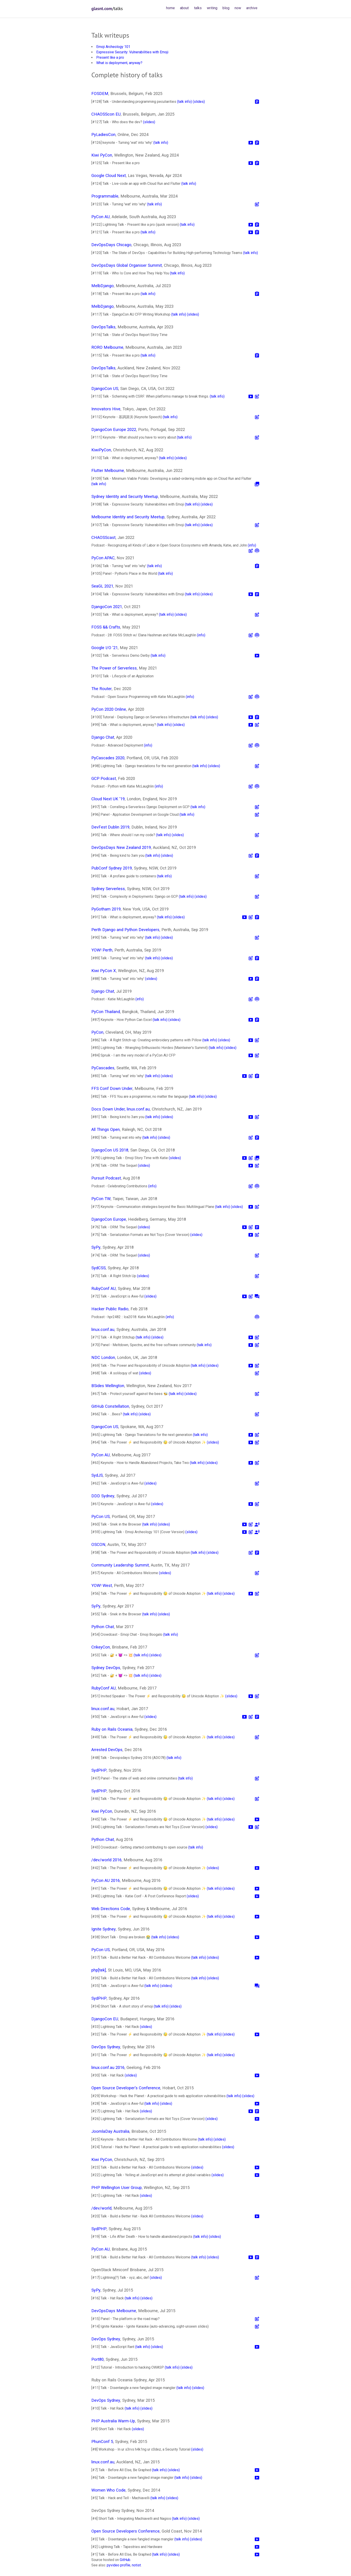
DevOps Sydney (105, 2046)
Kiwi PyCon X (103, 970)
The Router (101, 688)
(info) (252, 545)
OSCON (98, 1544)
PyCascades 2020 (107, 757)
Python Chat (102, 1626)
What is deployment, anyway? (119, 63)
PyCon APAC (103, 557)
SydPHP (99, 1770)
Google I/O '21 (104, 647)
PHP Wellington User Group (116, 2187)
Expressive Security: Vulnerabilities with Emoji (132, 52)
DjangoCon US (104, 388)
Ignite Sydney (103, 1929)
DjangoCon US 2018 (109, 1150)
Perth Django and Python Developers (125, 929)
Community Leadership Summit (120, 1565)
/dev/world (101, 2208)
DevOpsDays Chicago (111, 244)
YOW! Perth (101, 950)
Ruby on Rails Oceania (112, 1729)
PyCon (97, 1032)
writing (212, 8)
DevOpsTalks (103, 327)
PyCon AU (100, 216)
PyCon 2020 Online (108, 709)
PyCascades (102, 1067)
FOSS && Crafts (105, 627)
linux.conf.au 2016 (107, 2067)
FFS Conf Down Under (112, 1088)
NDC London (103, 1357)
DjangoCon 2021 (106, 606)
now (238, 8)
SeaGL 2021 (102, 586)
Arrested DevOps (106, 1749)
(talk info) (184, 101)
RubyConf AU (103, 1288)
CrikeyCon (100, 1647)
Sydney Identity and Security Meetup (124, 496)
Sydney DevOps (105, 1667)
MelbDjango (102, 285)
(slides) (199, 101)
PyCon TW (101, 1198)
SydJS (97, 1475)
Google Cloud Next (108, 175)
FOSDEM (99, 93)
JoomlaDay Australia (110, 2131)
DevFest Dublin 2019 (110, 827)
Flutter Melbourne (107, 470)
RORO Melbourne (107, 347)
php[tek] (98, 1970)
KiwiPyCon (101, 450)
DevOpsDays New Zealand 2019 (121, 847)
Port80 (97, 2359)
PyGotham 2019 (106, 909)
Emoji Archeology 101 (113, 47)
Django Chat (102, 737)
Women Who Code (108, 2490)
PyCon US (100, 1516)
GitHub (125, 2560)
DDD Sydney (102, 1496)
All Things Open (105, 1129)
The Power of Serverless (114, 668)
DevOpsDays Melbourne (113, 2310)
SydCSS (98, 1267)
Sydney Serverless (108, 888)
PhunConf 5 (102, 2441)
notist (136, 2565)
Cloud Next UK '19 (108, 798)
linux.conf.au (102, 1329)
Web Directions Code (110, 1908)
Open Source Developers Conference (125, 2531)
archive (251, 8)
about (184, 8)
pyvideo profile (118, 2565)
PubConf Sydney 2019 (111, 868)
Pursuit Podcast (106, 1178)
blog (226, 8)
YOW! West (101, 1585)
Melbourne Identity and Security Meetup (128, 516)
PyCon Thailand (105, 1011)
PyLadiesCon (103, 134)
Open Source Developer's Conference (125, 2087)
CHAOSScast (103, 537)
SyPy (96, 1247)
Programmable (104, 196)
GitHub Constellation (110, 1406)
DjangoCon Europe (108, 1219)
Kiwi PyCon (101, 155)
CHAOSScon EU (106, 114)
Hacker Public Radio (109, 1308)
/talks (107, 8)
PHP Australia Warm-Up (113, 2421)
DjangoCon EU (104, 2018)
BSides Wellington (107, 1385)
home (170, 8)
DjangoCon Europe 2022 (113, 429)
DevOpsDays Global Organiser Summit (126, 265)
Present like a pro (110, 57)
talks (198, 8)
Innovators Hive (105, 409)
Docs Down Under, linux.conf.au (120, 1109)
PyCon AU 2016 (105, 1880)
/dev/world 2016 (106, 1859)
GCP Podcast (103, 778)
